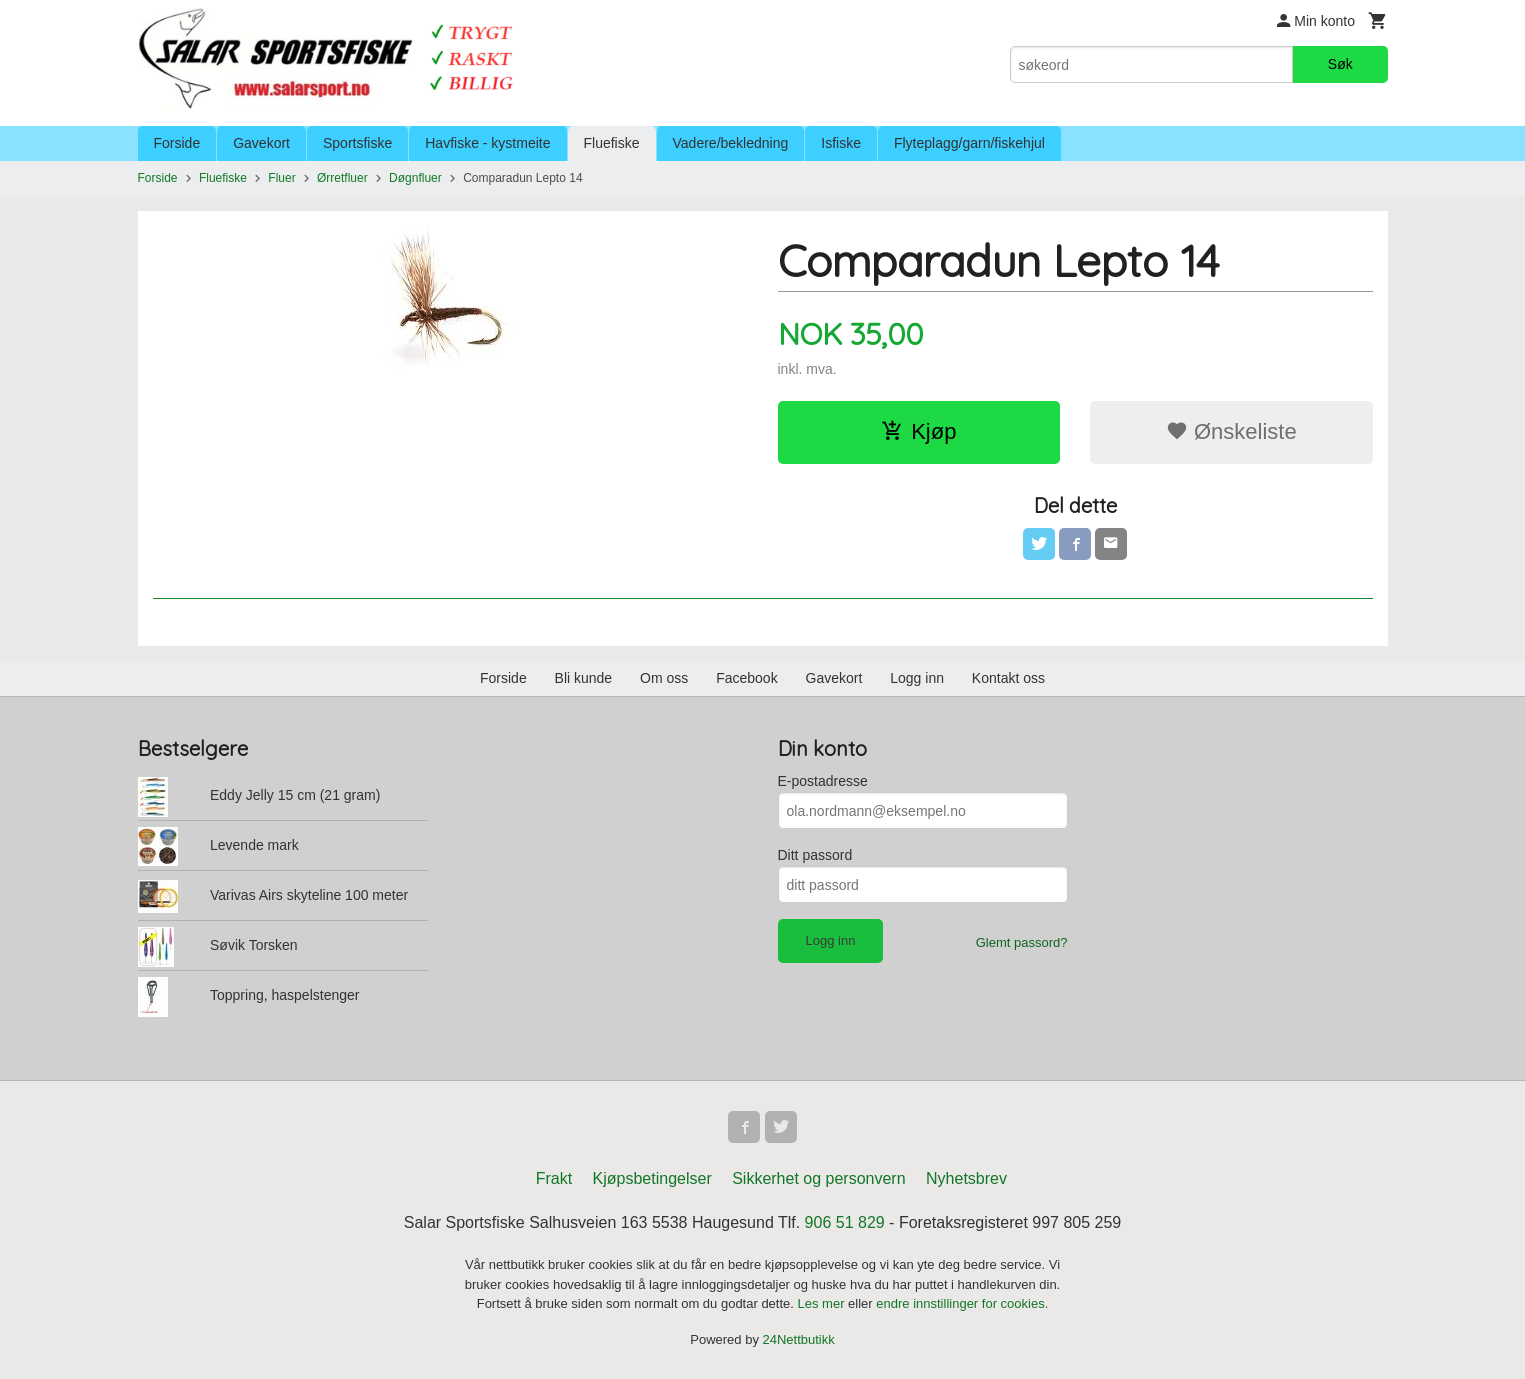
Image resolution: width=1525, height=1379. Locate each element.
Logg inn (917, 678)
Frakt (554, 1178)
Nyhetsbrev (966, 1178)
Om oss (664, 678)
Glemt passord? (1022, 942)
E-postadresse (823, 781)
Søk (1340, 64)
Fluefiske (612, 143)
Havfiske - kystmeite (487, 143)
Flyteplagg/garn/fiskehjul (969, 143)
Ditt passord (815, 855)
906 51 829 (845, 1222)
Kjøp (918, 431)
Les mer (823, 1303)
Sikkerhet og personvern (818, 1178)
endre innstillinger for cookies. (962, 1303)
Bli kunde (584, 678)
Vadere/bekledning (731, 143)
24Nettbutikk (799, 1339)
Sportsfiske (357, 143)
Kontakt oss (1008, 678)
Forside (177, 143)
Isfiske (841, 143)
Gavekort (261, 143)
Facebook (746, 678)
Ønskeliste (1231, 431)
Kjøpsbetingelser (652, 1178)
